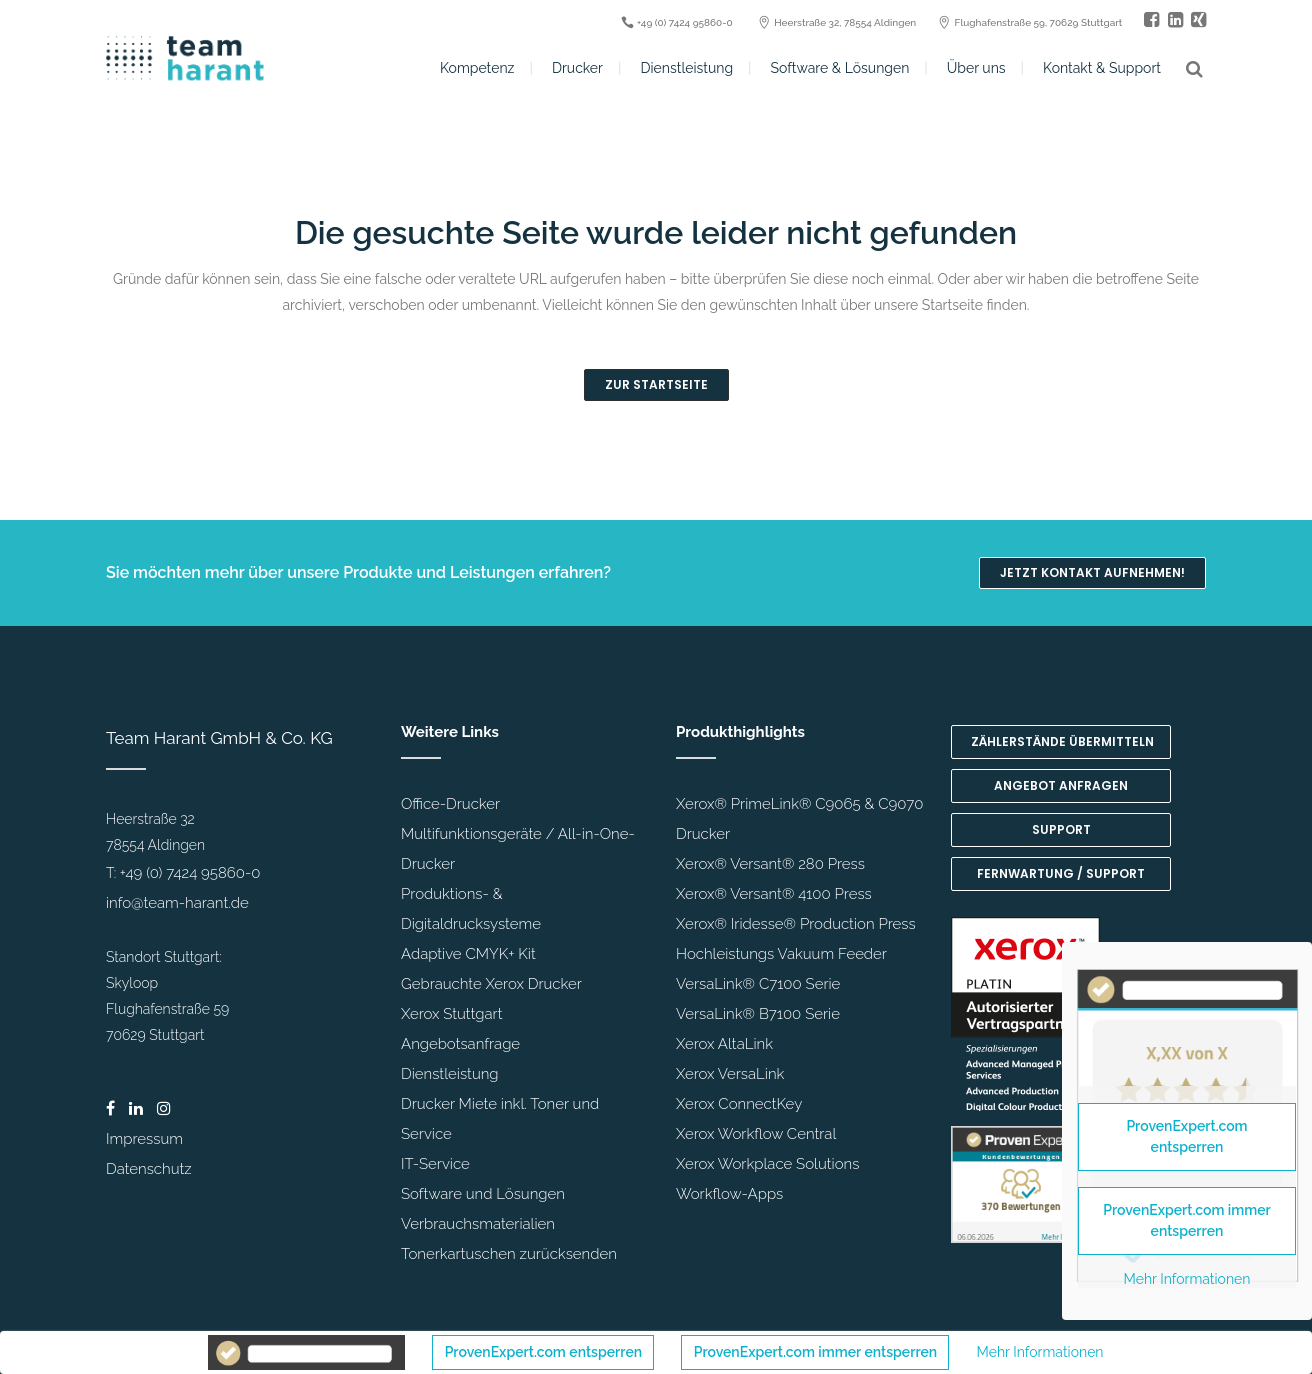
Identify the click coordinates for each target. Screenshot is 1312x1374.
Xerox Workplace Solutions (767, 1164)
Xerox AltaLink (724, 1044)
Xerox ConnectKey (739, 1104)
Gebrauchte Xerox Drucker (491, 984)
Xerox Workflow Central (756, 1134)
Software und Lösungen (483, 1194)
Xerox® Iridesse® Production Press (796, 924)
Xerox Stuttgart (451, 1014)
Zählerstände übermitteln (1062, 741)
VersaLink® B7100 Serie (758, 1014)
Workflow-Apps (729, 1194)
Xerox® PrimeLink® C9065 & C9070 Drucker (799, 819)
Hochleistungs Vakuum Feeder (781, 954)
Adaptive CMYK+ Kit (468, 954)
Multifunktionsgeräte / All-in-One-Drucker (518, 849)
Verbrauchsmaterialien (478, 1224)
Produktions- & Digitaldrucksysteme (471, 909)
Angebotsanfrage (460, 1044)
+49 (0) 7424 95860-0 (190, 873)
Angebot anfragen (1061, 785)
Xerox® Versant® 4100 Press (774, 894)
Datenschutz (149, 1169)
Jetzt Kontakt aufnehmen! (1092, 572)
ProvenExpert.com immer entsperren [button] (816, 1352)
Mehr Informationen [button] (1040, 1352)
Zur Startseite (656, 384)
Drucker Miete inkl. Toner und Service (500, 1119)
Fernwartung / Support (1061, 873)
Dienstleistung (450, 1074)
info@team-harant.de (177, 903)
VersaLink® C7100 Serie (758, 984)
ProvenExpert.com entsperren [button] (543, 1352)
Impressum (144, 1139)
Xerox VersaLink (730, 1074)
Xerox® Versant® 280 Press (770, 864)
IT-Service (435, 1164)
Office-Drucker (450, 804)
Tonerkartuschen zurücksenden (509, 1254)
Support (1061, 829)
